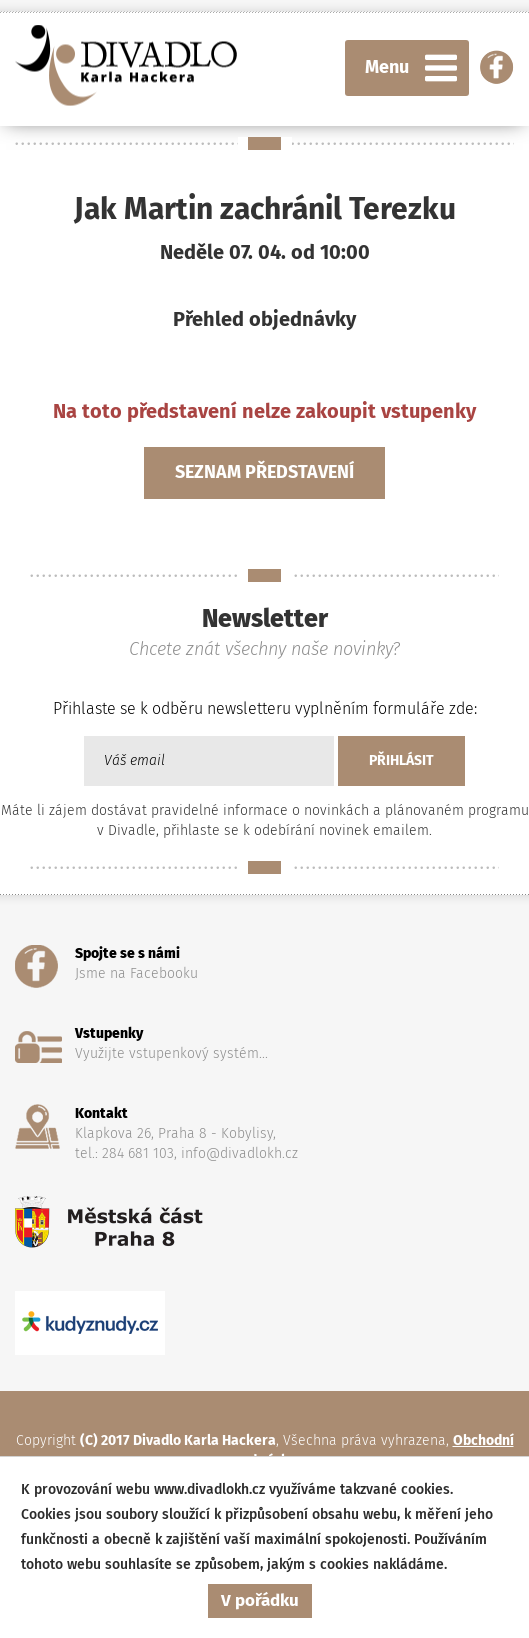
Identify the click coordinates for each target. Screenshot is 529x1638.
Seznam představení (264, 472)
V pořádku (260, 1600)
